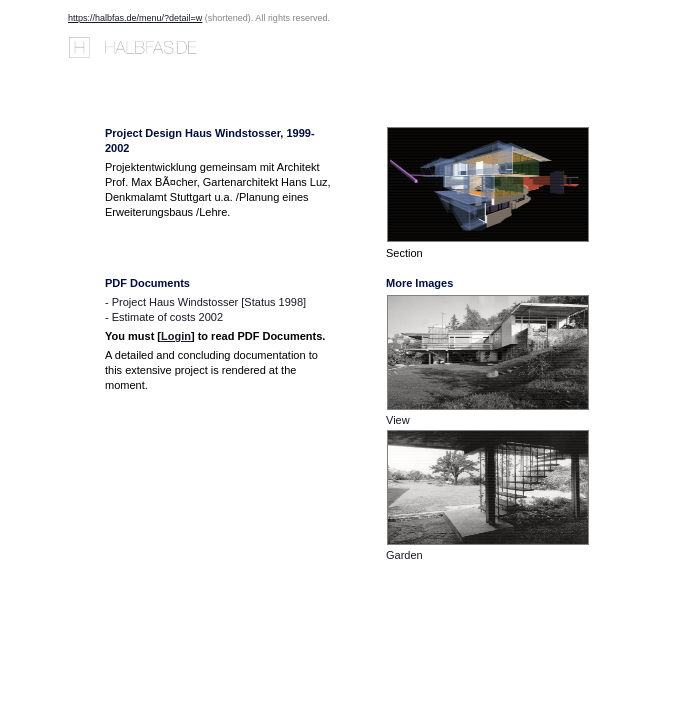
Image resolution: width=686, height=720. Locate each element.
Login (176, 336)
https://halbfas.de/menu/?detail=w (135, 18)
